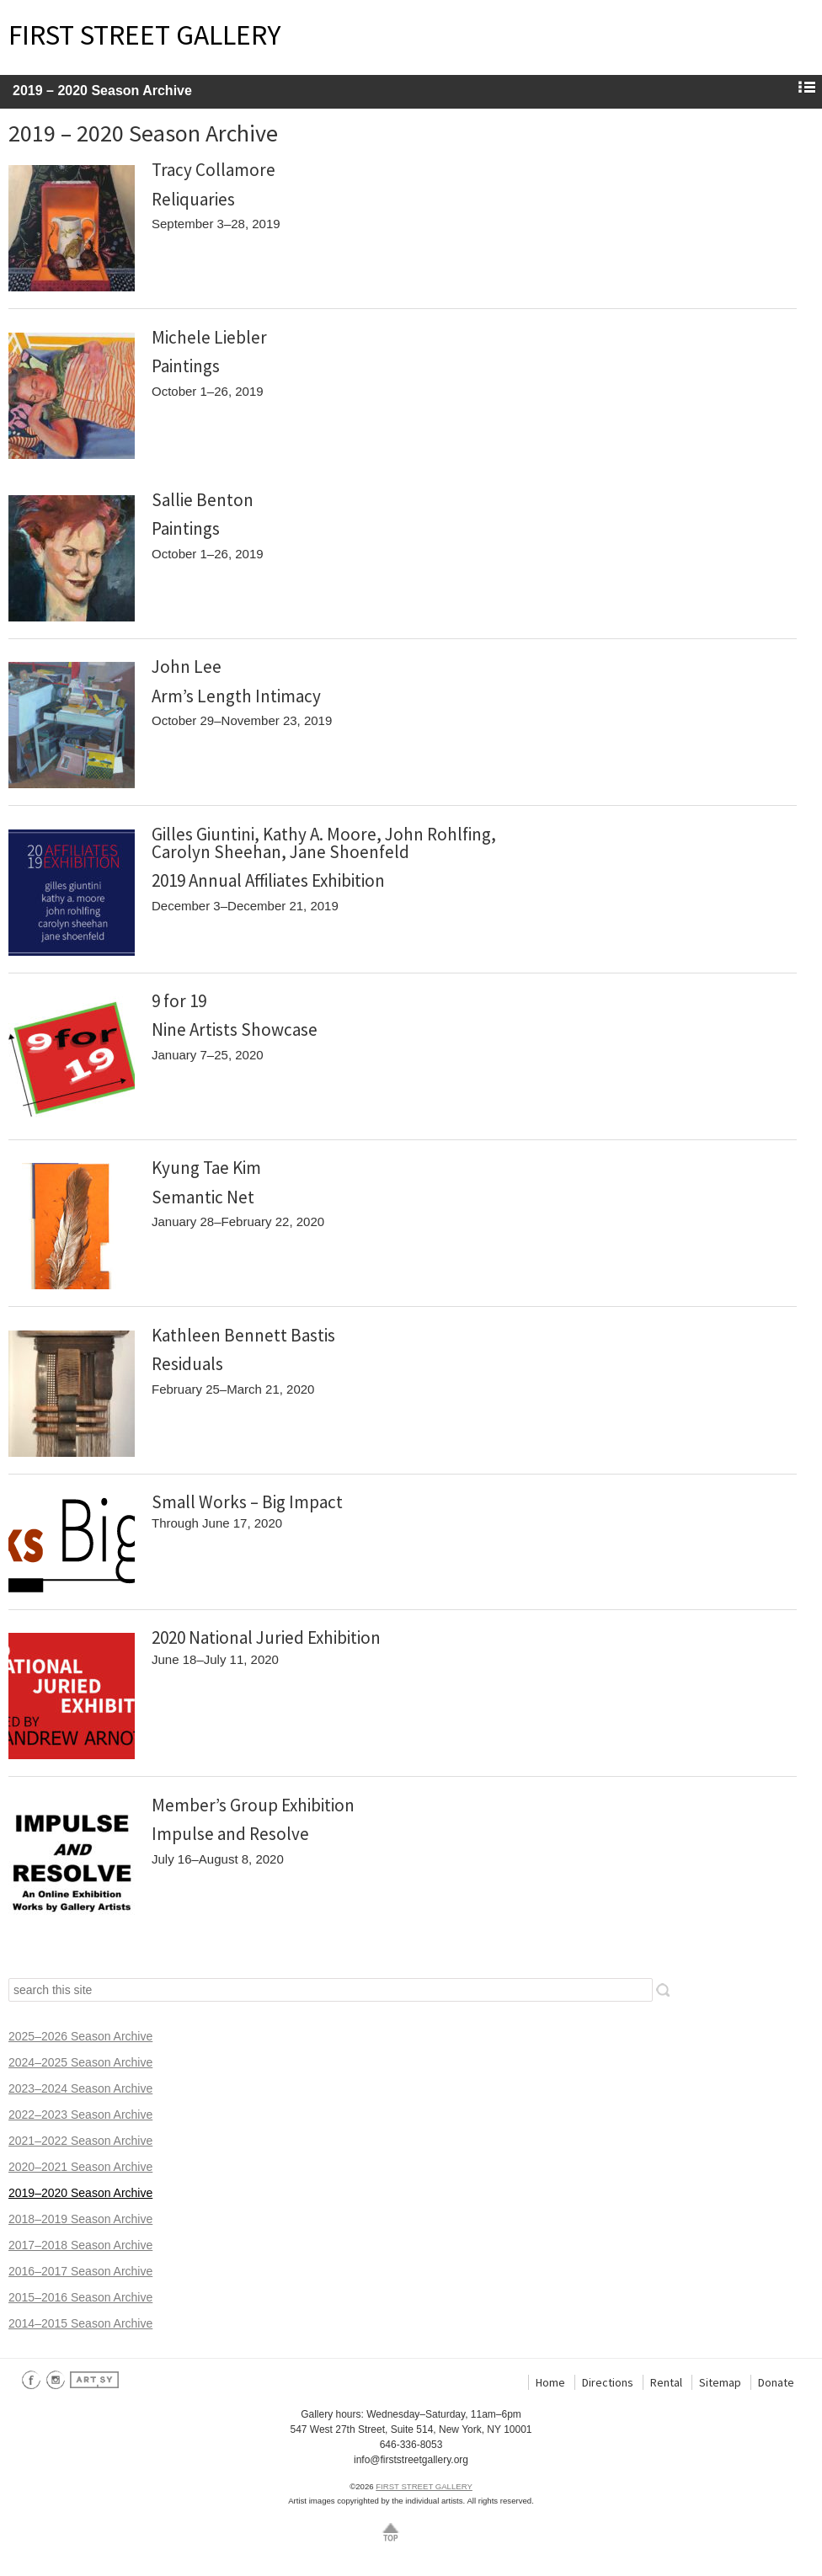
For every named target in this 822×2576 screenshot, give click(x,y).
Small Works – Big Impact (247, 1502)
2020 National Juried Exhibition (266, 1637)
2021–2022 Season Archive (80, 2140)
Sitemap (720, 2382)
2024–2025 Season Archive (80, 2062)
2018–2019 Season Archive (80, 2219)
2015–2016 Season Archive (80, 2297)
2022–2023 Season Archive (80, 2114)
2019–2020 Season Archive (80, 2193)
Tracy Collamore (213, 169)
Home (550, 2382)
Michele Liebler (209, 337)
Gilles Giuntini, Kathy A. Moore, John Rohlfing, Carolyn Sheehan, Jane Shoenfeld (324, 843)
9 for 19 (179, 1000)
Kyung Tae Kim (206, 1167)
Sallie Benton (203, 499)
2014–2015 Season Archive (80, 2323)
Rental (666, 2382)
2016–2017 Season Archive (80, 2271)
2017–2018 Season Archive (80, 2245)
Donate (776, 2382)
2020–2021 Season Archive (80, 2166)
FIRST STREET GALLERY (144, 34)
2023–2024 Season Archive (80, 2088)
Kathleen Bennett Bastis (243, 1335)
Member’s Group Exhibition (253, 1805)
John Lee (187, 666)
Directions (607, 2382)
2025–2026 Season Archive (80, 2036)
